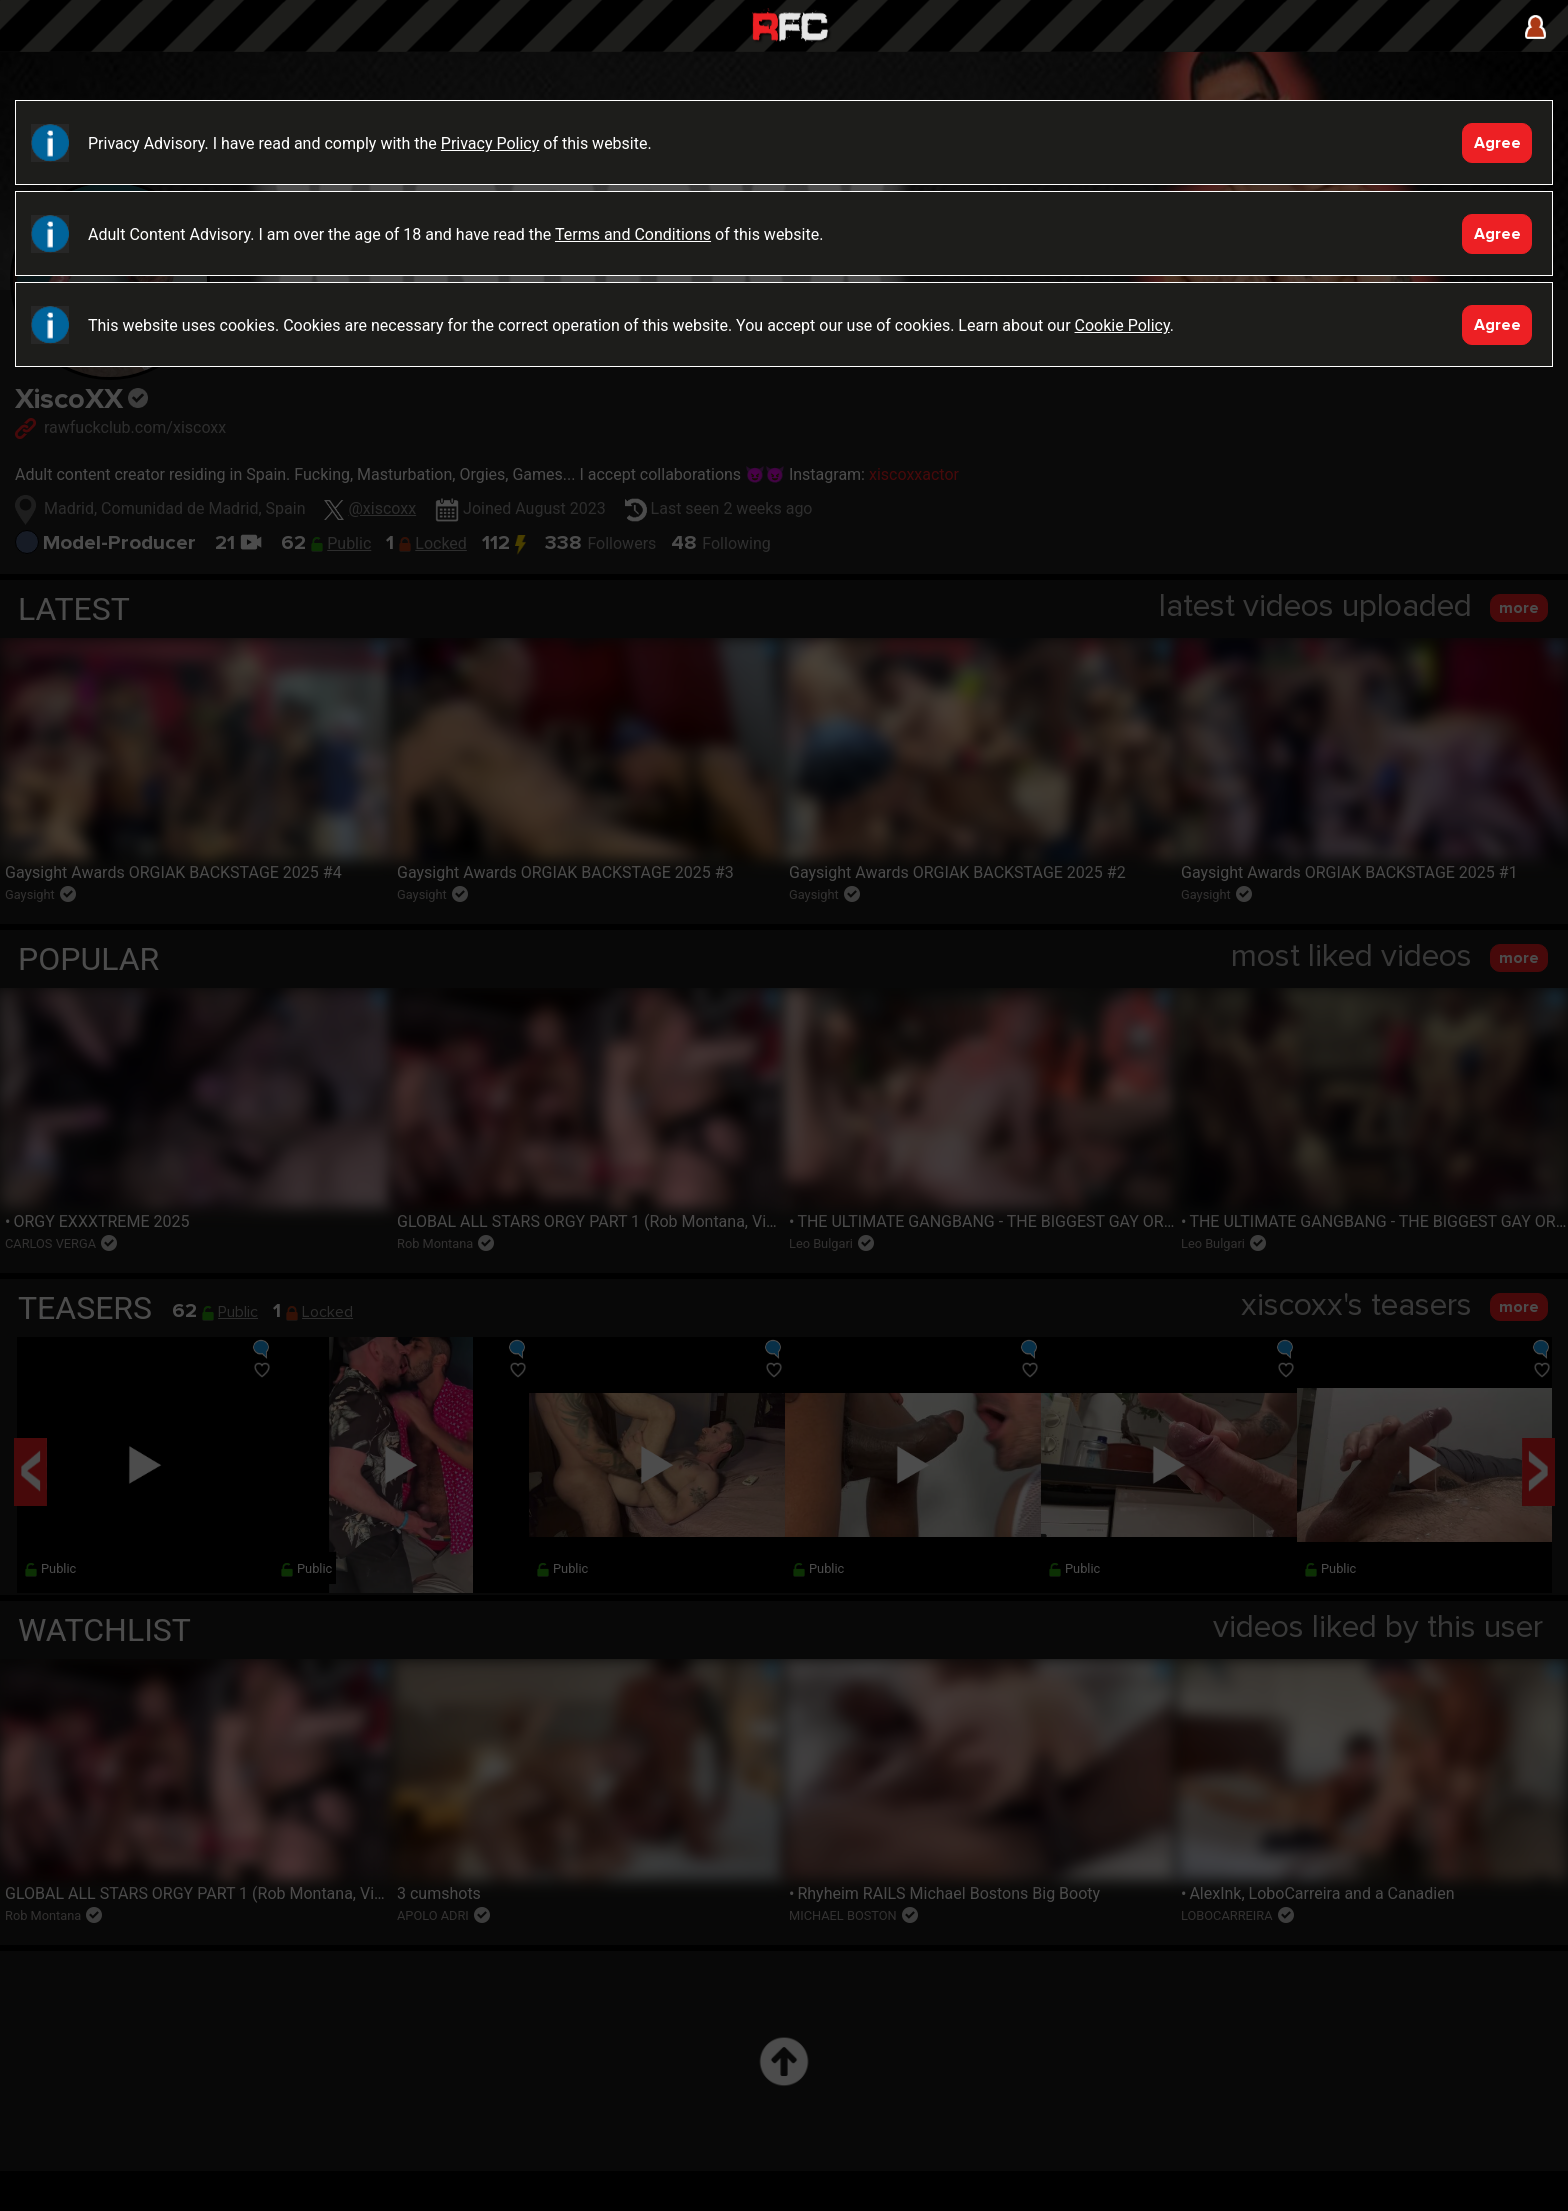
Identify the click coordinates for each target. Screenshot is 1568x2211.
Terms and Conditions (633, 234)
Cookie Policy (1122, 325)
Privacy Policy (490, 143)
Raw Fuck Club (790, 28)
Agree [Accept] (1497, 143)
